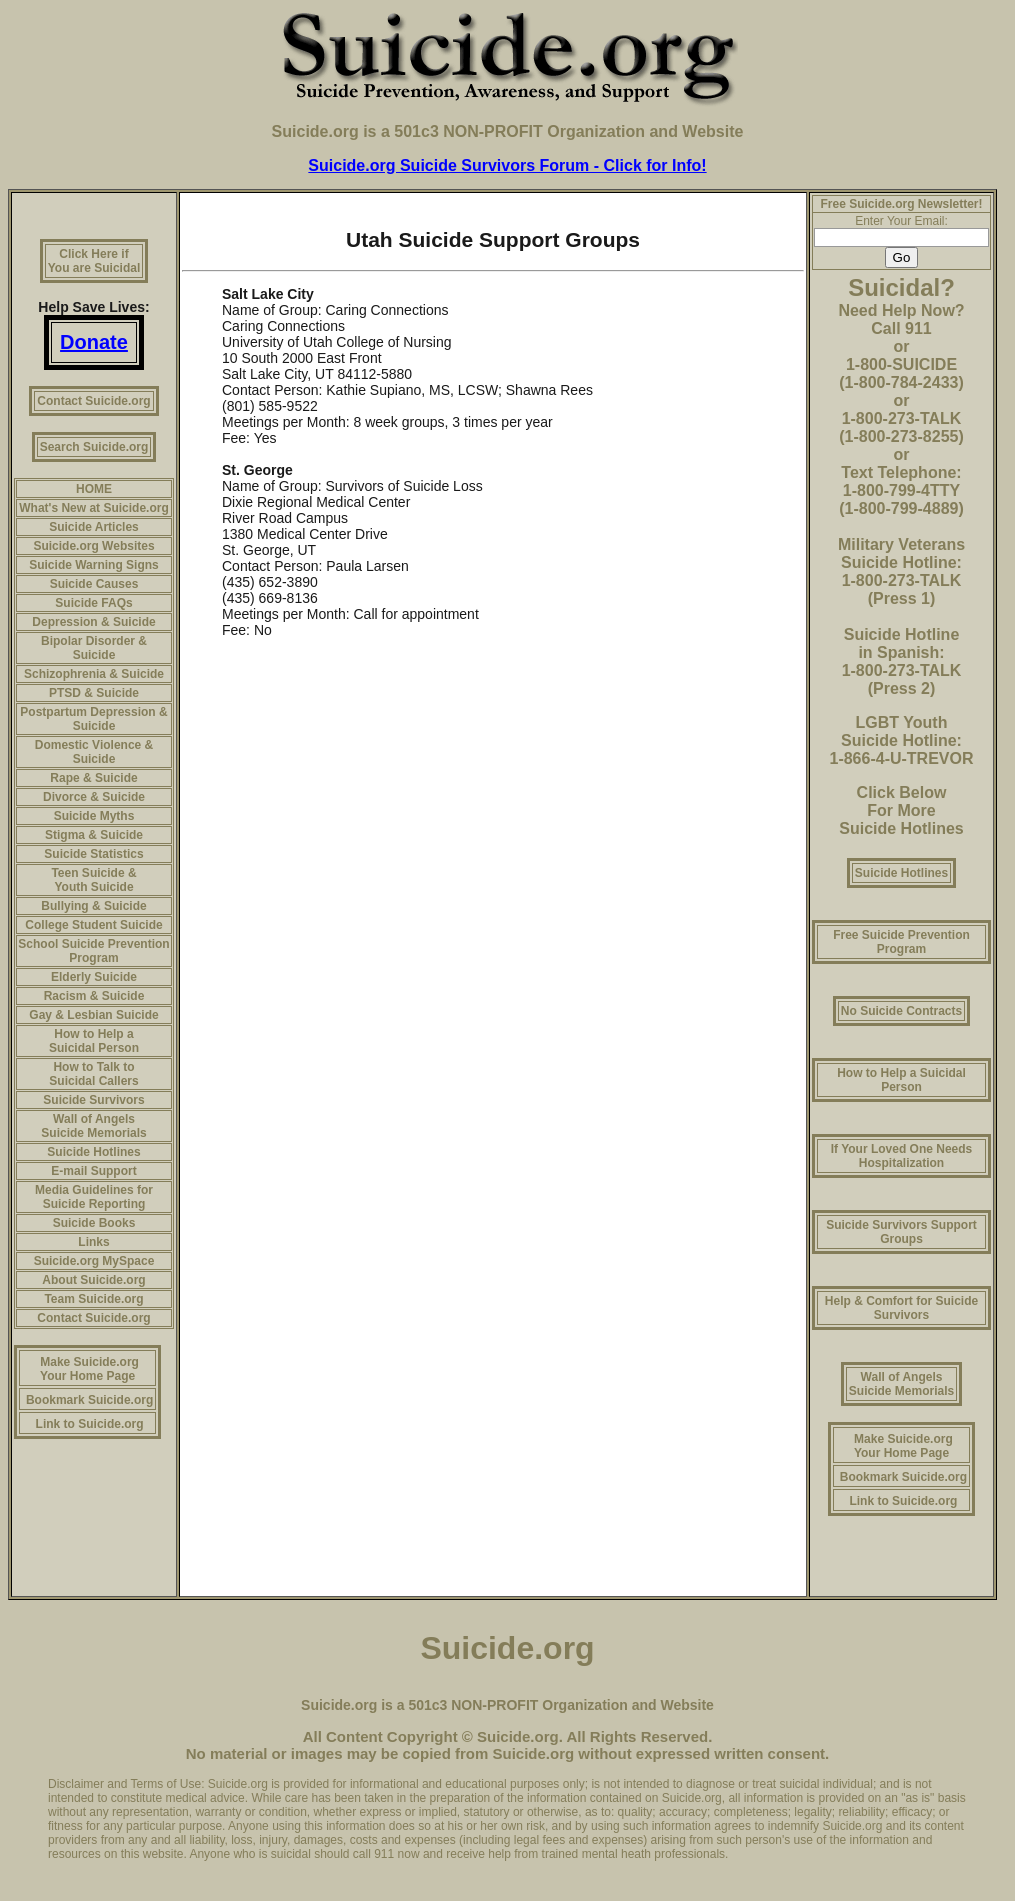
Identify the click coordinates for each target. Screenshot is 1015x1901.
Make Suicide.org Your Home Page (89, 1369)
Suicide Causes (94, 584)
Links (93, 1242)
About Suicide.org (93, 1280)
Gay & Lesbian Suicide (93, 1015)
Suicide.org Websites (93, 546)
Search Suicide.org (94, 447)
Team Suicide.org (93, 1299)
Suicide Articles (94, 527)
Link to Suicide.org (90, 1424)
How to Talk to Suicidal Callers (93, 1074)
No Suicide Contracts (901, 1011)
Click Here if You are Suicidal (94, 261)
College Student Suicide (93, 925)
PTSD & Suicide (94, 693)
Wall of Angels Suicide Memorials (93, 1126)
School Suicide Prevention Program (93, 951)
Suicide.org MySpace (94, 1261)
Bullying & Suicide (93, 906)
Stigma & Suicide (94, 835)
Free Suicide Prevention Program (901, 942)
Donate (94, 342)
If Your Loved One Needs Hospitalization (902, 1156)
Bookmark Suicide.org (89, 1400)
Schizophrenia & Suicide (94, 674)
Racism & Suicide (94, 996)
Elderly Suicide (94, 977)
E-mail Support (93, 1171)
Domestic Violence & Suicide (94, 752)
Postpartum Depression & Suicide (93, 719)
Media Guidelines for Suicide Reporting (94, 1197)
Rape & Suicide (93, 778)
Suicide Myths (94, 816)
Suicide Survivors (93, 1100)
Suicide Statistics (93, 854)
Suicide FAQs (93, 603)
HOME (94, 489)
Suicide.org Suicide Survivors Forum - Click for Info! (507, 165)
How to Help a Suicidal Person (94, 1041)
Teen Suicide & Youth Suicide (93, 880)
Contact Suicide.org (93, 401)
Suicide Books (94, 1223)
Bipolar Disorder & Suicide (94, 648)
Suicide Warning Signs (94, 565)
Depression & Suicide (93, 622)
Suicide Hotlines (93, 1152)
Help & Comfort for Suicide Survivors (901, 1308)
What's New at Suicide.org (94, 508)
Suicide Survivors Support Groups (901, 1232)
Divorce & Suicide (94, 797)
